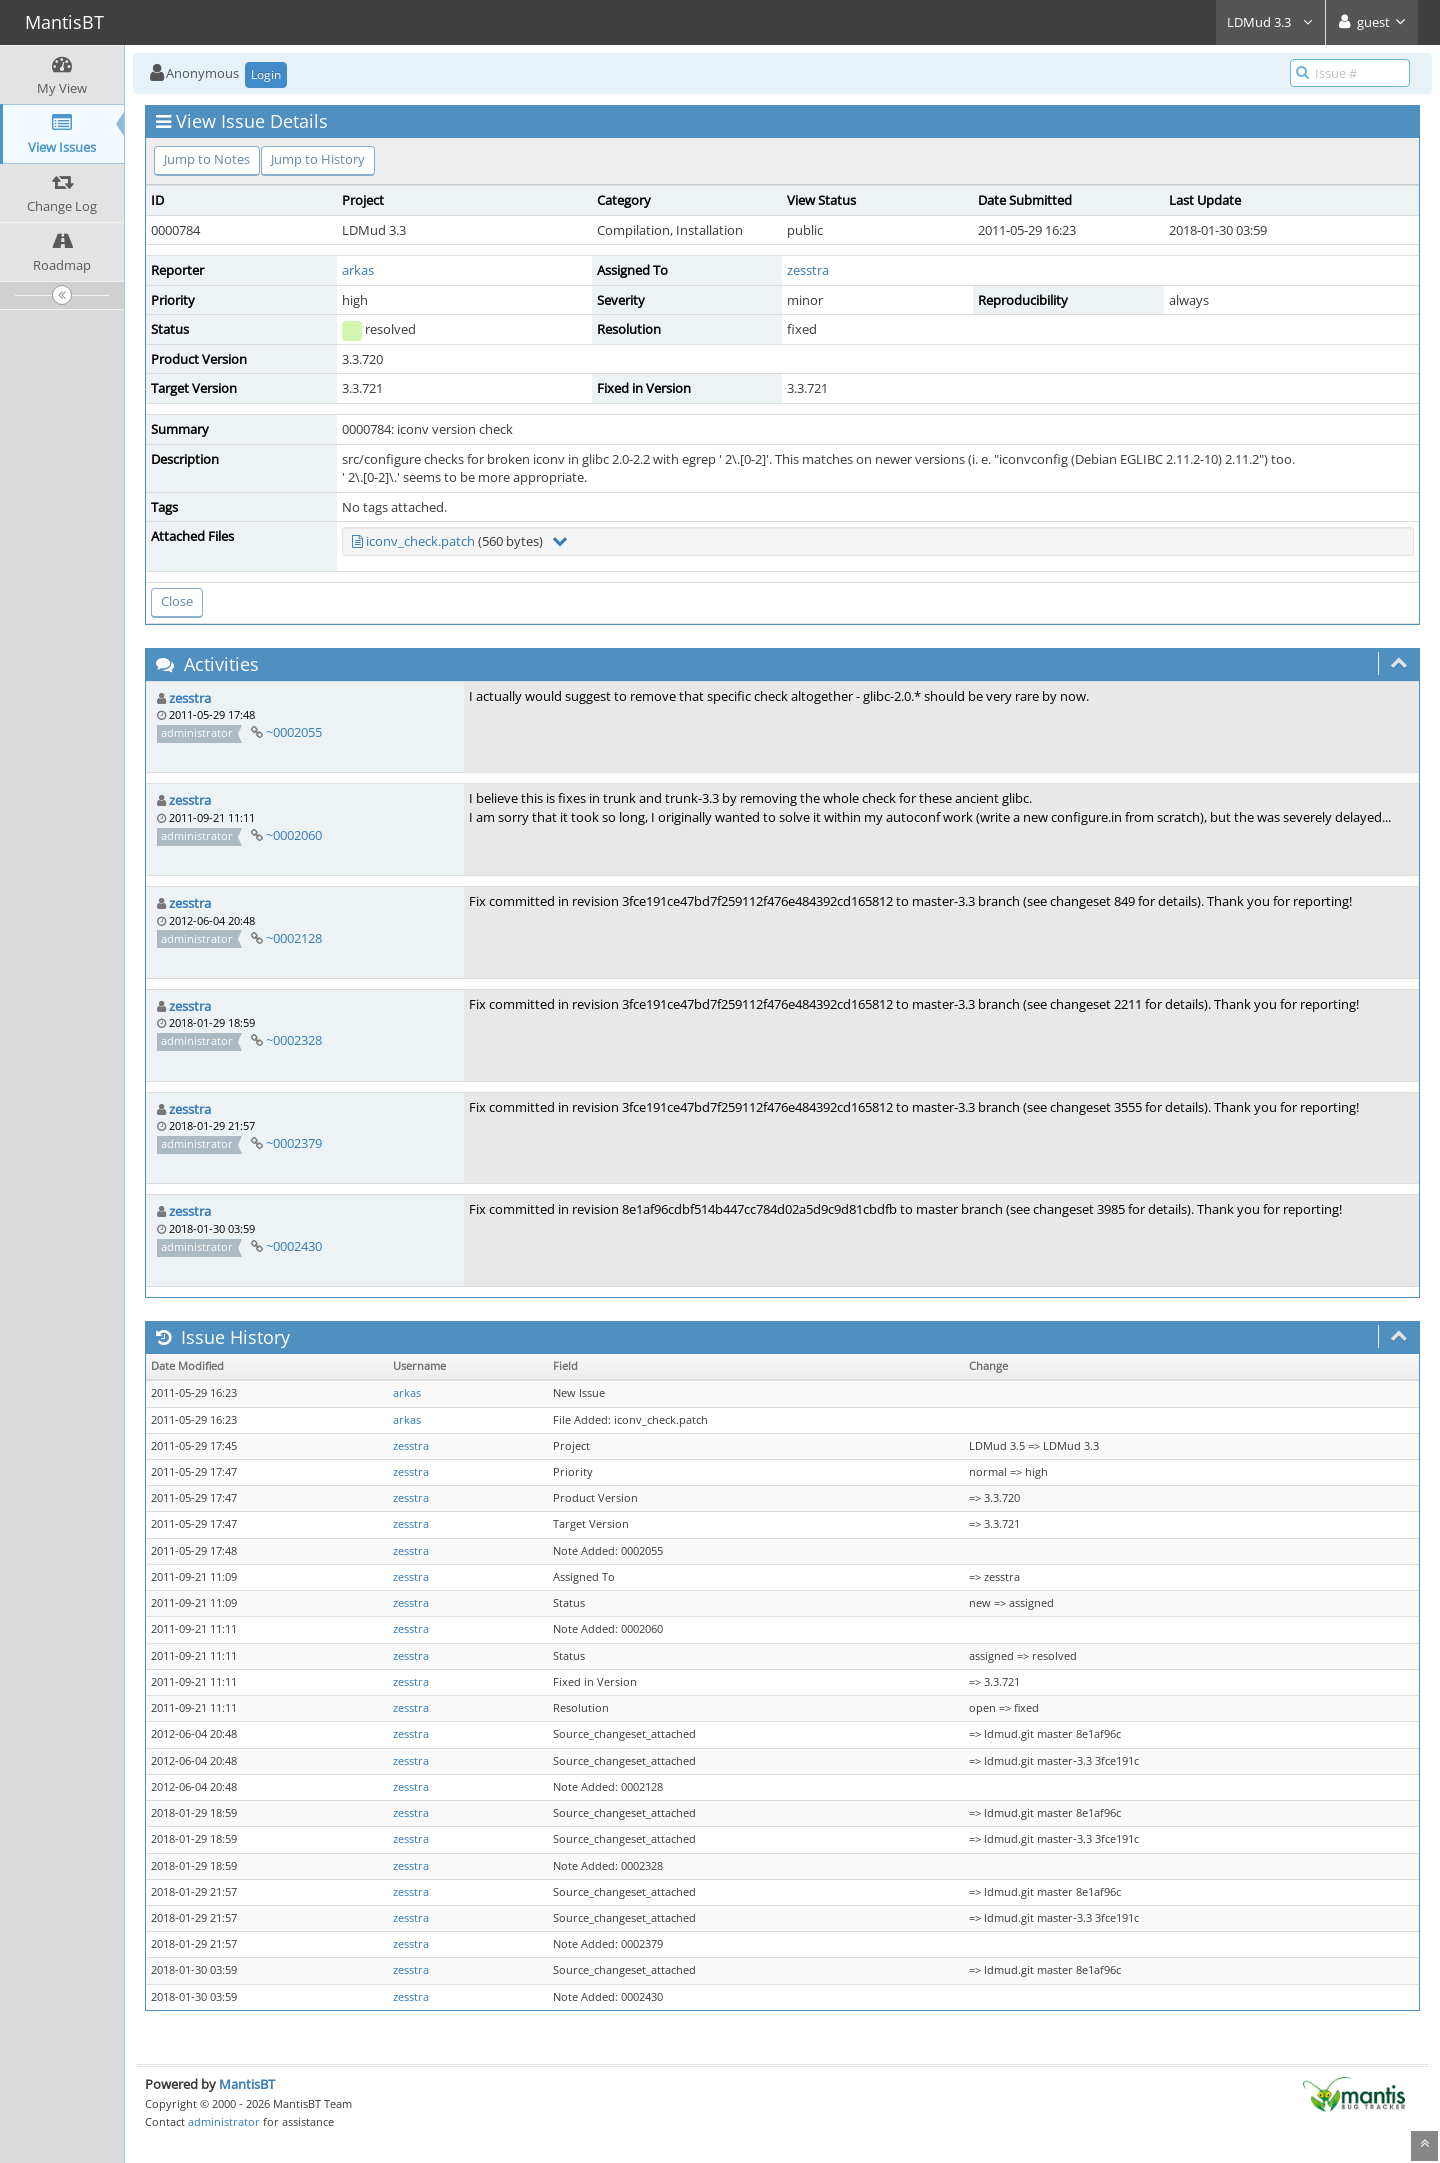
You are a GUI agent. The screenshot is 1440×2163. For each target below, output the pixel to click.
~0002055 (294, 732)
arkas (358, 270)
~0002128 (294, 938)
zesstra (808, 270)
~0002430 (294, 1246)
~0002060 (294, 835)
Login (266, 74)
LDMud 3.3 (1270, 22)
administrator (224, 2121)
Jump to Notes (207, 159)
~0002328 (294, 1040)
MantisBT (247, 2084)
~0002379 (294, 1143)
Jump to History (318, 159)
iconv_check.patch (420, 541)
